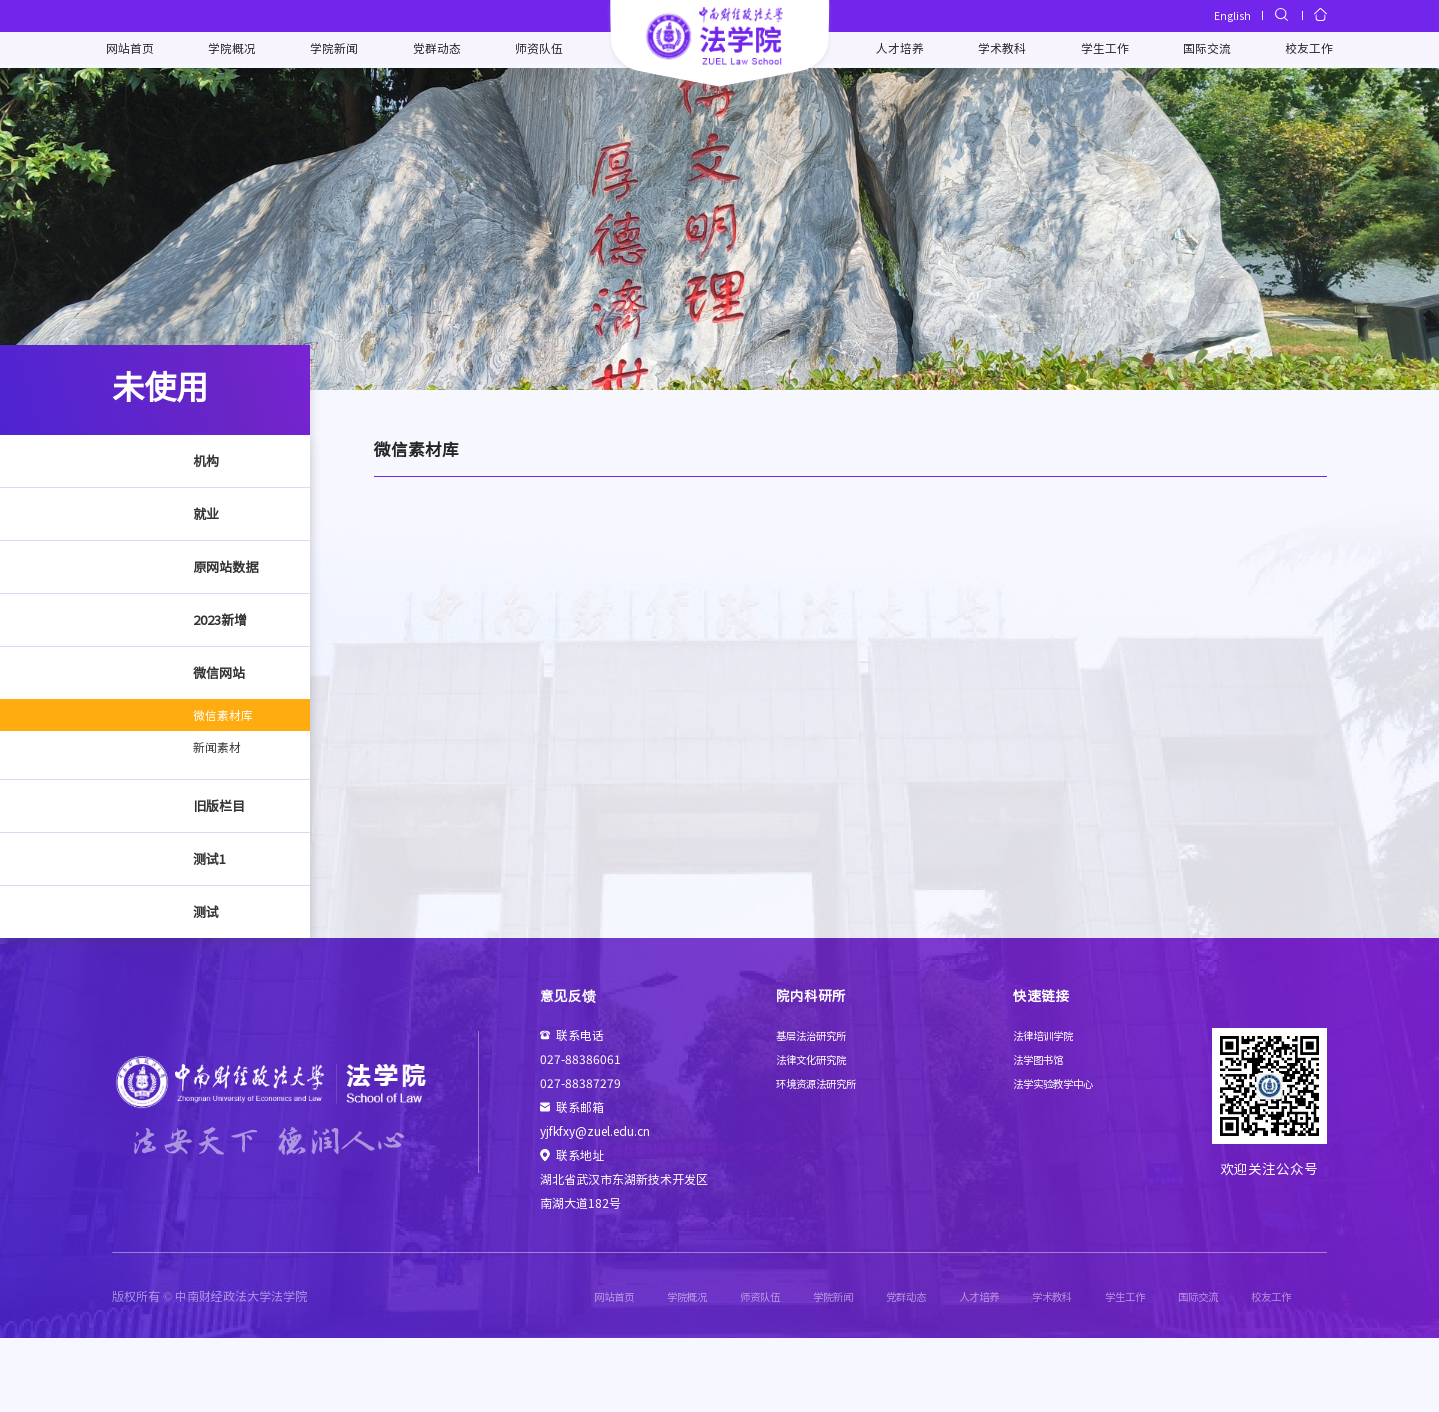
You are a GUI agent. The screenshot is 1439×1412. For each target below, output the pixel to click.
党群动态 (441, 50)
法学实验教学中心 (1061, 1156)
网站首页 (140, 50)
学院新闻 (341, 50)
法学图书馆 (1043, 1132)
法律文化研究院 (818, 1132)
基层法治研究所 (818, 1108)
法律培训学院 (1049, 1108)
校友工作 (1299, 50)
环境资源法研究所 (824, 1156)
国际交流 (1199, 50)
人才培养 (898, 50)
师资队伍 (542, 50)
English (1229, 15)
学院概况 (240, 50)
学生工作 (1098, 50)
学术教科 (998, 50)
